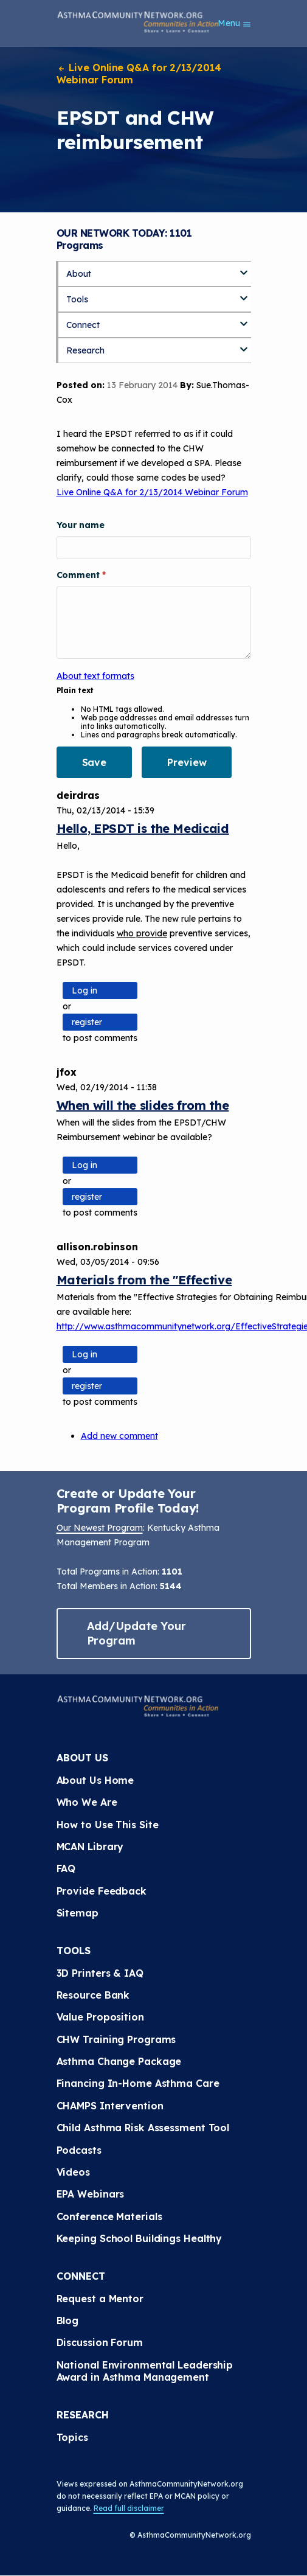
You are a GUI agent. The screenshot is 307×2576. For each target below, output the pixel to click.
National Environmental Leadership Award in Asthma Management (146, 2371)
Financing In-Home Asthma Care (138, 2083)
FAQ (66, 1868)
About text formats (95, 675)
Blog (68, 2320)
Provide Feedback (102, 1891)
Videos (73, 2172)
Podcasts (79, 2150)
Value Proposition (100, 2017)
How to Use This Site (108, 1825)
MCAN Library (90, 1846)
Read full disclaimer (129, 2508)
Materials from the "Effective (144, 1279)
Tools (77, 299)
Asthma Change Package (119, 2061)
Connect (83, 324)
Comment (79, 574)
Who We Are (87, 1802)
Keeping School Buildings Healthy (139, 2238)
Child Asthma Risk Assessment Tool (143, 2128)
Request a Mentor (100, 2298)
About (78, 273)
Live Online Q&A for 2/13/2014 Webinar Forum (139, 73)
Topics (72, 2437)
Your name (81, 525)
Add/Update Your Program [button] (137, 1633)
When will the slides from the (143, 1105)
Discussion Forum (100, 2342)
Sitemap (77, 1913)
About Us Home (95, 1780)
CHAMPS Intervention (110, 2106)
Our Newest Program (100, 1527)
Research (85, 350)
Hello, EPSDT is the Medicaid (143, 828)
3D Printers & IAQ (100, 1973)
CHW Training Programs (116, 2039)
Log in (84, 990)
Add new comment (119, 1435)
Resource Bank (93, 1995)
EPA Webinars (91, 2194)
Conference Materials (109, 2216)
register (87, 1022)
